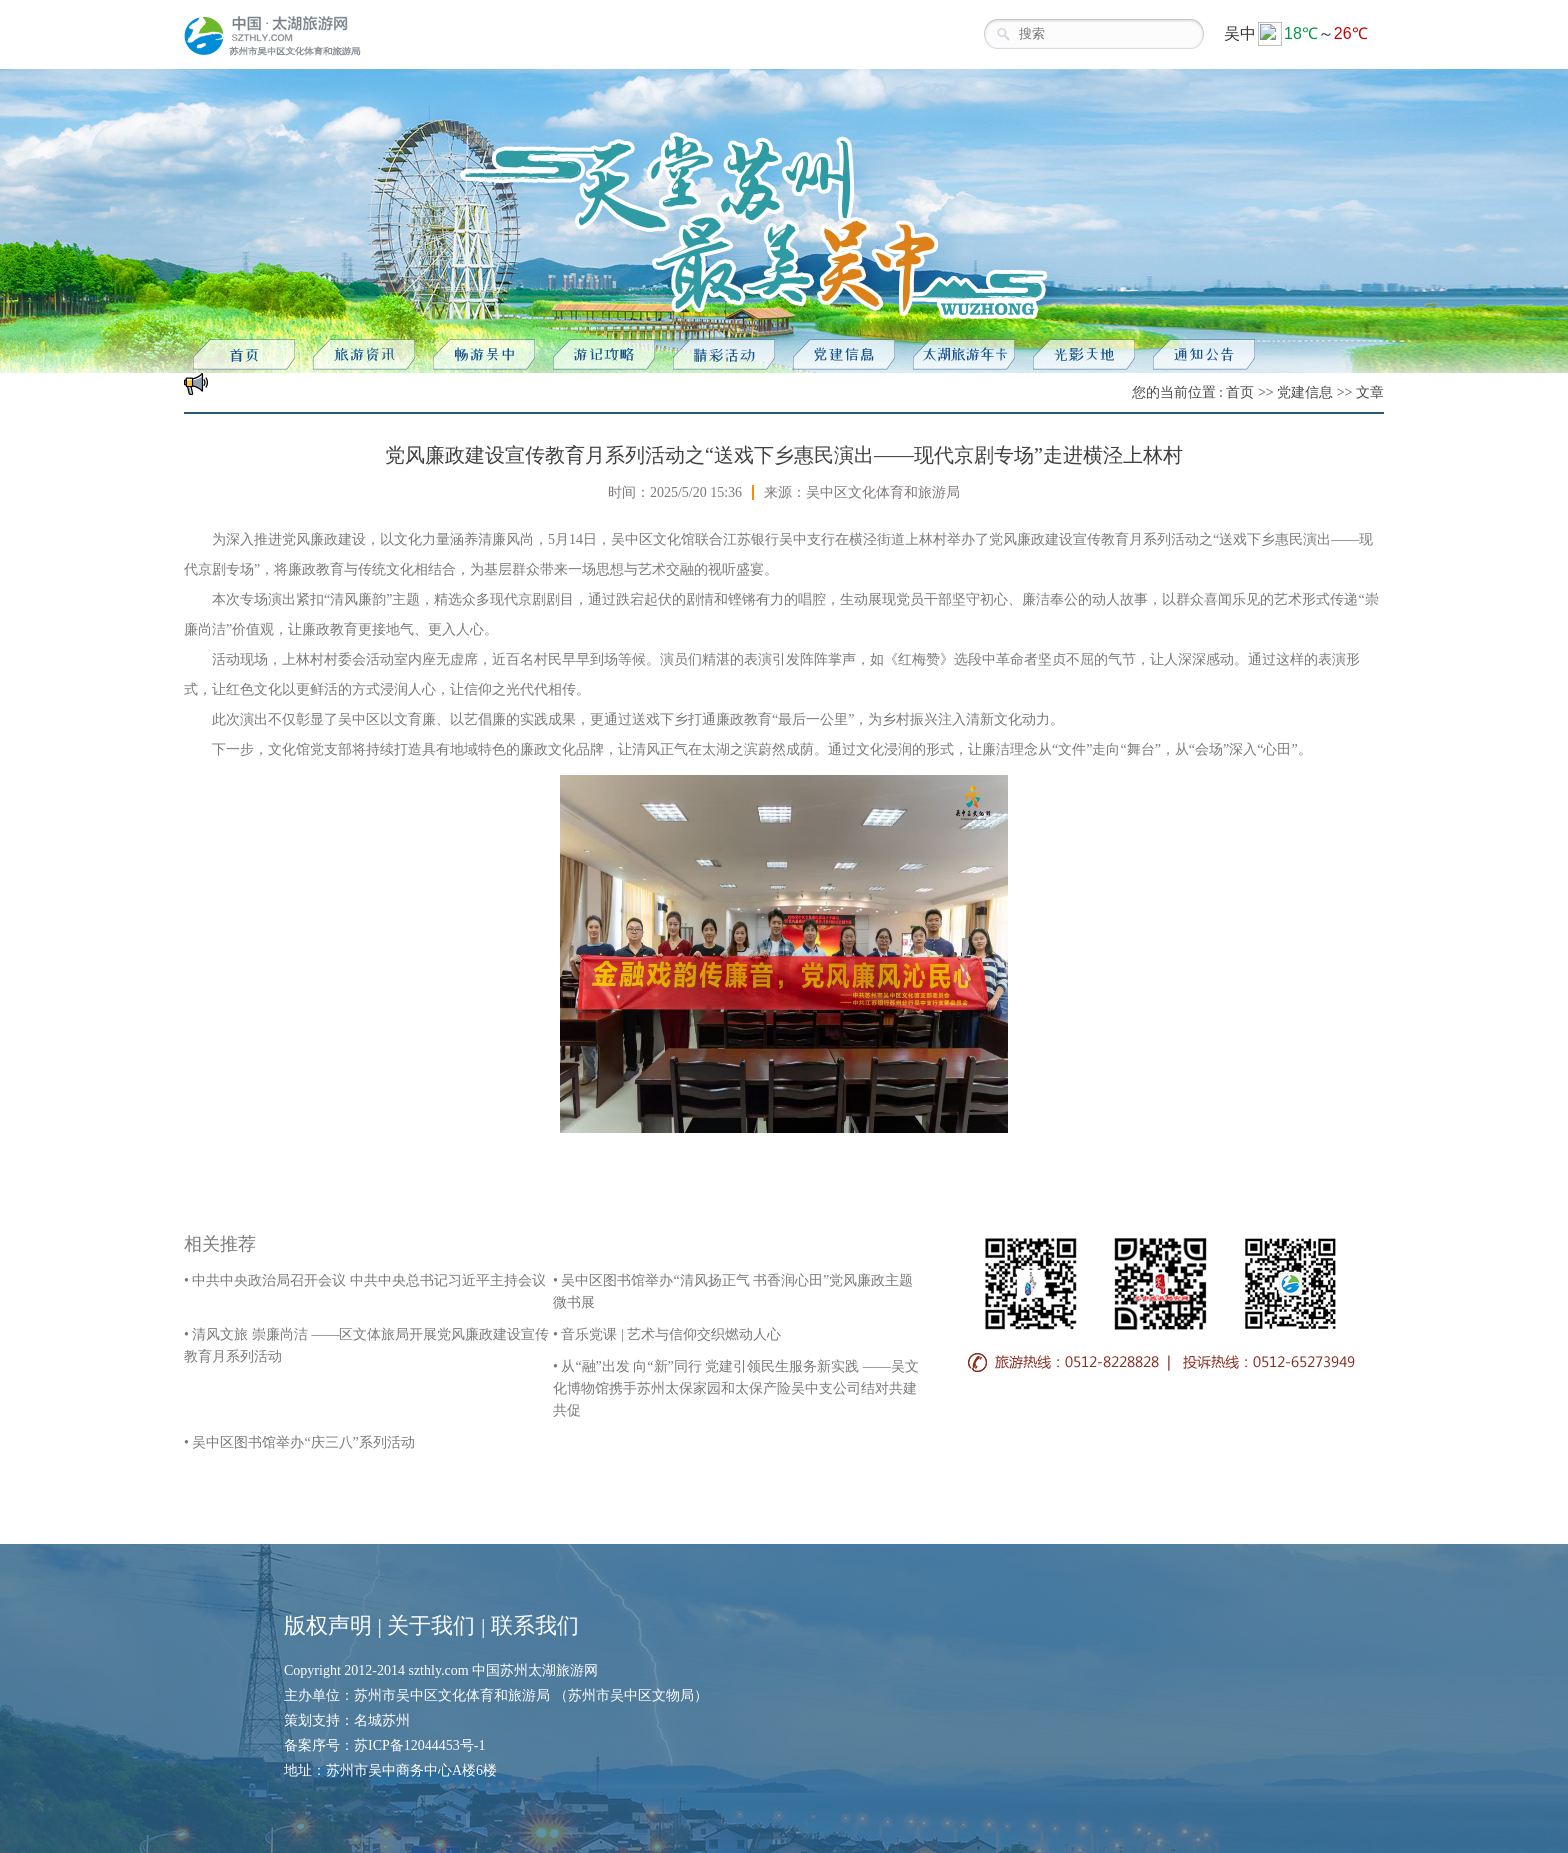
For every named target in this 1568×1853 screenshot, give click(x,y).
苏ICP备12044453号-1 (419, 1745)
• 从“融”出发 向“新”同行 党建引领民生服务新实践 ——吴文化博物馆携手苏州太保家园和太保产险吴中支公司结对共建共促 (736, 1388)
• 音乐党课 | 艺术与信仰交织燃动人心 (667, 1334)
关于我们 (431, 1625)
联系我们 (535, 1625)
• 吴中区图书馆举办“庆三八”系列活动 (299, 1442)
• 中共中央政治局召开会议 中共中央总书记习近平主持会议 (365, 1280)
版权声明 (328, 1625)
